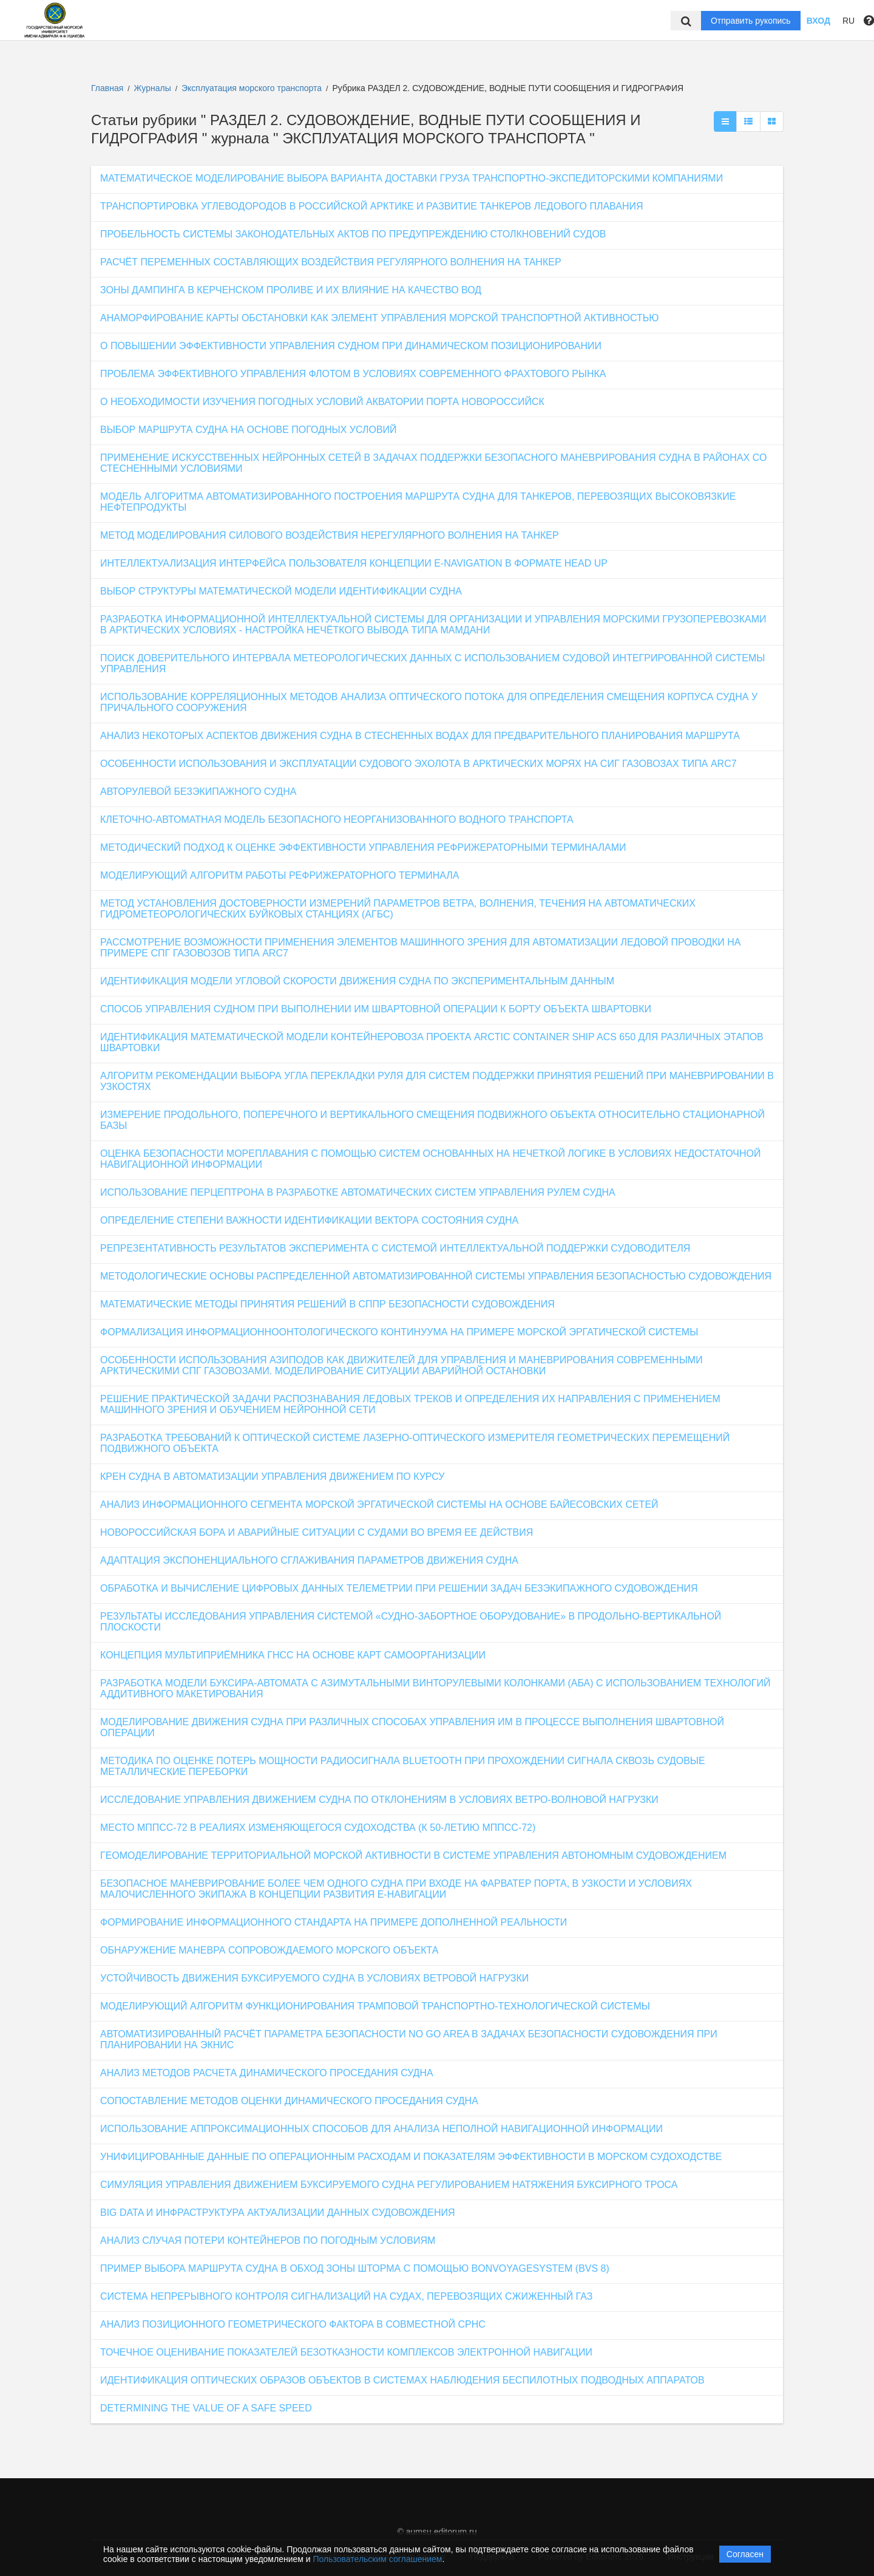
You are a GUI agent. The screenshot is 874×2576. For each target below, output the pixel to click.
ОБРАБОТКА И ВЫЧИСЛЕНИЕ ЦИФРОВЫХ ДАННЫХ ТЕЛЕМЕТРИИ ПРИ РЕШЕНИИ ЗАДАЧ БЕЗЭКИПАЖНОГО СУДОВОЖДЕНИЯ (398, 1588)
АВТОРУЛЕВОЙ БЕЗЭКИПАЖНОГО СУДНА (198, 791)
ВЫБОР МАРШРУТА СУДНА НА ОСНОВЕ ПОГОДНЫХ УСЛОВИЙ (248, 429)
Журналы (152, 88)
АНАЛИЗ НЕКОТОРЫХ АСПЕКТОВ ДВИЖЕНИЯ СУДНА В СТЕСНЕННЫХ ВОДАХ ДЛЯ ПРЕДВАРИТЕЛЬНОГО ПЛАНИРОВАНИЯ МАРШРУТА (420, 736)
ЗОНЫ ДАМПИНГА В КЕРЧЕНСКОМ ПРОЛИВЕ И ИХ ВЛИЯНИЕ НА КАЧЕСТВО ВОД (290, 290)
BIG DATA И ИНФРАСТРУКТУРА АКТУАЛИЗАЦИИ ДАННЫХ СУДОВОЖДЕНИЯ (277, 2212)
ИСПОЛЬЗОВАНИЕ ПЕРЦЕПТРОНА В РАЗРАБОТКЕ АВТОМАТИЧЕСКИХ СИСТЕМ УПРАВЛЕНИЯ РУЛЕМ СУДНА (357, 1192)
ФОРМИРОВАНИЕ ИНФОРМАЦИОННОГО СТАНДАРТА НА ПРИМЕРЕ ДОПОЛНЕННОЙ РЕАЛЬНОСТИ (333, 1922)
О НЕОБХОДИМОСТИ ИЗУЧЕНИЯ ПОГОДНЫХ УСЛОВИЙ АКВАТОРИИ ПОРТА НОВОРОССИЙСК (322, 402)
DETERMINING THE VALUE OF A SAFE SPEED (206, 2408)
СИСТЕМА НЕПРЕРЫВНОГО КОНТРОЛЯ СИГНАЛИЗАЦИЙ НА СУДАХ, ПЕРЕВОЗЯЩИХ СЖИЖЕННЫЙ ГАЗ (346, 2296)
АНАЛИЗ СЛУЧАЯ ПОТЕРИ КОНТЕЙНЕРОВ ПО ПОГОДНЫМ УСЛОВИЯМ (267, 2240)
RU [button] (848, 21)
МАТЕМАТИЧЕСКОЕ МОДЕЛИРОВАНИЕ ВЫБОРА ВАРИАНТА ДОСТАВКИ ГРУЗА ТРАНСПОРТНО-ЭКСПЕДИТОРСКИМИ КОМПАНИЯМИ (411, 178)
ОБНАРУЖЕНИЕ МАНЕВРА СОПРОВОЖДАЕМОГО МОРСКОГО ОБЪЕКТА (269, 1950)
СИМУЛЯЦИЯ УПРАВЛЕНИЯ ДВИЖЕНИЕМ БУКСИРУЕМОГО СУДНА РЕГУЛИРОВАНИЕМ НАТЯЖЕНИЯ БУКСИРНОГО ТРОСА (388, 2184)
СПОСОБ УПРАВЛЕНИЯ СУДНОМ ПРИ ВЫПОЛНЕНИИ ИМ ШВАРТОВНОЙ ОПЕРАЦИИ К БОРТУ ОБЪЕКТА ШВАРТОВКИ (375, 1009)
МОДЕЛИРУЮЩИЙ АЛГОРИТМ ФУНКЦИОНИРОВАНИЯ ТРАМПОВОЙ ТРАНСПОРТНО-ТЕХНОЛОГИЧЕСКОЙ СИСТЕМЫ (375, 2006)
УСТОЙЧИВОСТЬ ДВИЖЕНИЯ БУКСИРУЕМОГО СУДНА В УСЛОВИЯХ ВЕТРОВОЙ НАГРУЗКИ (314, 1978)
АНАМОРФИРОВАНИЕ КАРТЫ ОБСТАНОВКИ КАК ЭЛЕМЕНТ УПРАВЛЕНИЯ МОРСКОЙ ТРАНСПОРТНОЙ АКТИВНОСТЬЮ (379, 318)
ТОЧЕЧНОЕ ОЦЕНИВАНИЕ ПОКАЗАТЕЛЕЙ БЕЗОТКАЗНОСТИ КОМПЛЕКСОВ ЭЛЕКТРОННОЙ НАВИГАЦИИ (346, 2352)
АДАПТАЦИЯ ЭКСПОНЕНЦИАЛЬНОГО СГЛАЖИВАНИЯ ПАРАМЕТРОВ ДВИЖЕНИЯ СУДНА (309, 1560)
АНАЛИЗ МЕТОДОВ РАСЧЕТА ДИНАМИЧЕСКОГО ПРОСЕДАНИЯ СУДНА (266, 2073)
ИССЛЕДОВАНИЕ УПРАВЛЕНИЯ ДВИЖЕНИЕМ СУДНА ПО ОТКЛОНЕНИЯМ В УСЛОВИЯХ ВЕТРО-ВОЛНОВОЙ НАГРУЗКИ (379, 1799)
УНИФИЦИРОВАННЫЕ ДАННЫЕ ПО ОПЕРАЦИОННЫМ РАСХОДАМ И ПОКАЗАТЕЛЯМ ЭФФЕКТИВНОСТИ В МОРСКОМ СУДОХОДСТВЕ (411, 2157)
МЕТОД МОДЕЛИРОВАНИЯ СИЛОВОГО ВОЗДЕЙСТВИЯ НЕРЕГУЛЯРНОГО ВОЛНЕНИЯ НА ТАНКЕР (329, 535)
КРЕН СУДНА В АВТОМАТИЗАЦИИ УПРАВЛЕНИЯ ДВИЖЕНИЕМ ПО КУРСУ (272, 1476)
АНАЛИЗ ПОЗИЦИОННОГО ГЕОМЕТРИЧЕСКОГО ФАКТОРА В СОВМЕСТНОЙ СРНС (293, 2324)
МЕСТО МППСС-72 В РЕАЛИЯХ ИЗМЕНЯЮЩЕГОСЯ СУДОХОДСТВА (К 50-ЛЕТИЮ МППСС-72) (317, 1827)
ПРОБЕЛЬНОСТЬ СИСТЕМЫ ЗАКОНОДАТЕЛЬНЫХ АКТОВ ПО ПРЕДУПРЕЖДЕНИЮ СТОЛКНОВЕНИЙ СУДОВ (353, 234)
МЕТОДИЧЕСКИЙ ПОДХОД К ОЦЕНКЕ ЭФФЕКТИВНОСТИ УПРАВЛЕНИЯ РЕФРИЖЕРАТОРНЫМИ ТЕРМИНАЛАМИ (363, 847)
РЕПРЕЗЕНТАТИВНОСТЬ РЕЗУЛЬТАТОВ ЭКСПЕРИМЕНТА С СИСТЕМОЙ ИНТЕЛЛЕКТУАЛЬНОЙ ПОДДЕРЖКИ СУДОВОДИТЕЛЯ (395, 1248)
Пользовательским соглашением (377, 2559)
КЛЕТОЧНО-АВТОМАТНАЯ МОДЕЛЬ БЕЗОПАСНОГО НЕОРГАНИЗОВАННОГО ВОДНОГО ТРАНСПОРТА (337, 819)
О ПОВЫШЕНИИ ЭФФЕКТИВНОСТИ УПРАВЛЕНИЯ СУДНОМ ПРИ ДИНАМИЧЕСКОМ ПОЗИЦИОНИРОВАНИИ (350, 346)
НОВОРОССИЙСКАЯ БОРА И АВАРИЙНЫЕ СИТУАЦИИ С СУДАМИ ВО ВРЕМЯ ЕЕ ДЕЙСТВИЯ (316, 1532)
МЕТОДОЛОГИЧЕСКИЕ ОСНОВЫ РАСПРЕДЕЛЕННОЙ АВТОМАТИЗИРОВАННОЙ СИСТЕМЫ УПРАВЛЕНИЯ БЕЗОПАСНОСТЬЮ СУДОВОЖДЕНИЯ (435, 1276)
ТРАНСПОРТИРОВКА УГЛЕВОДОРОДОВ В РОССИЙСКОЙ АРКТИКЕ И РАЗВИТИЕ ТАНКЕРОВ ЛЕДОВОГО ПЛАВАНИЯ (371, 206)
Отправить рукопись (751, 21)
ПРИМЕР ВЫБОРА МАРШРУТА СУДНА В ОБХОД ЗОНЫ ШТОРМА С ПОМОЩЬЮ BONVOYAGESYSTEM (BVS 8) (354, 2268)
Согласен (745, 2554)
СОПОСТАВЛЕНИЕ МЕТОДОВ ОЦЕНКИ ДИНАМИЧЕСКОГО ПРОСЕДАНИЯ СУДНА (289, 2101)
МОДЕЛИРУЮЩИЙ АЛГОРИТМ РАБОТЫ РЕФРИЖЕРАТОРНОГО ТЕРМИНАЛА (279, 875)
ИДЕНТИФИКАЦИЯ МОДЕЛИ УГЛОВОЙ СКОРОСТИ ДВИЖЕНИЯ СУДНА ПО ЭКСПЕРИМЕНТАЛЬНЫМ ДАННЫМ (357, 981)
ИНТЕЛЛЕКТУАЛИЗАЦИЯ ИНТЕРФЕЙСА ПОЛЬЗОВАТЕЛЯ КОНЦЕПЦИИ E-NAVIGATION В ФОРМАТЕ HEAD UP (354, 563)
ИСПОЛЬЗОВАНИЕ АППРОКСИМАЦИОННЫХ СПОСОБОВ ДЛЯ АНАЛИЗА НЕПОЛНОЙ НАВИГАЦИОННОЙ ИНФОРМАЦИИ (381, 2129)
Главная (107, 88)
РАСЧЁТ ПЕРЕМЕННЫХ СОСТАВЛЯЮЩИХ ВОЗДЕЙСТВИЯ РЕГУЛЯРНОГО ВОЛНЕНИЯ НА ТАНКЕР (330, 262)
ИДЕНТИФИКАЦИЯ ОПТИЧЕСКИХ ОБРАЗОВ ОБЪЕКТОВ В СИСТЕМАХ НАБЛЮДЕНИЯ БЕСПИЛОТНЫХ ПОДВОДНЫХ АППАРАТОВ (402, 2380)
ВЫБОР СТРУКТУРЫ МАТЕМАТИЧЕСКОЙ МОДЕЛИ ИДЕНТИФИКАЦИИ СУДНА (281, 591)
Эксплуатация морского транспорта (252, 88)
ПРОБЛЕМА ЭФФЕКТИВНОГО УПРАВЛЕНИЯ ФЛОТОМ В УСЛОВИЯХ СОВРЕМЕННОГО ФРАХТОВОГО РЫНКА (353, 374)
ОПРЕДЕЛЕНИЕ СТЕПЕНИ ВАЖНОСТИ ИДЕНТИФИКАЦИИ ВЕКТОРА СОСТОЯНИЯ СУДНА (309, 1220)
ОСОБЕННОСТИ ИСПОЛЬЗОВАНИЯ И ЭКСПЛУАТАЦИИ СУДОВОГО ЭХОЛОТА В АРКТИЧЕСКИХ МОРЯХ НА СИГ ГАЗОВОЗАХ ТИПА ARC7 (418, 763)
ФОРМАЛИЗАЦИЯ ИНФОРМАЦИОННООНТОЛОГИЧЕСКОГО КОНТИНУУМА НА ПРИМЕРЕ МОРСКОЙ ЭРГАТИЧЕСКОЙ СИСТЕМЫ (399, 1332)
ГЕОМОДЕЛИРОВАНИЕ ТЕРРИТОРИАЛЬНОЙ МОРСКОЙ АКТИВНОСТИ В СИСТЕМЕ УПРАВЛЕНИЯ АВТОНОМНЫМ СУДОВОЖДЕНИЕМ (413, 1855)
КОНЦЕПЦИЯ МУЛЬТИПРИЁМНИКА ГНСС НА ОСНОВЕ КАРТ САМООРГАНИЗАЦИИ (293, 1655)
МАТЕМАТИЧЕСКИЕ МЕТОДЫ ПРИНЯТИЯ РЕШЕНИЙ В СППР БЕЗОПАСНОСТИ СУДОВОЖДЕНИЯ (327, 1304)
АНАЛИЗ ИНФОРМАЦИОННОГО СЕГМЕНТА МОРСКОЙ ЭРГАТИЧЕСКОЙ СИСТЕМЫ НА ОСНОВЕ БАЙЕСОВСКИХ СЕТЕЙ (379, 1504)
